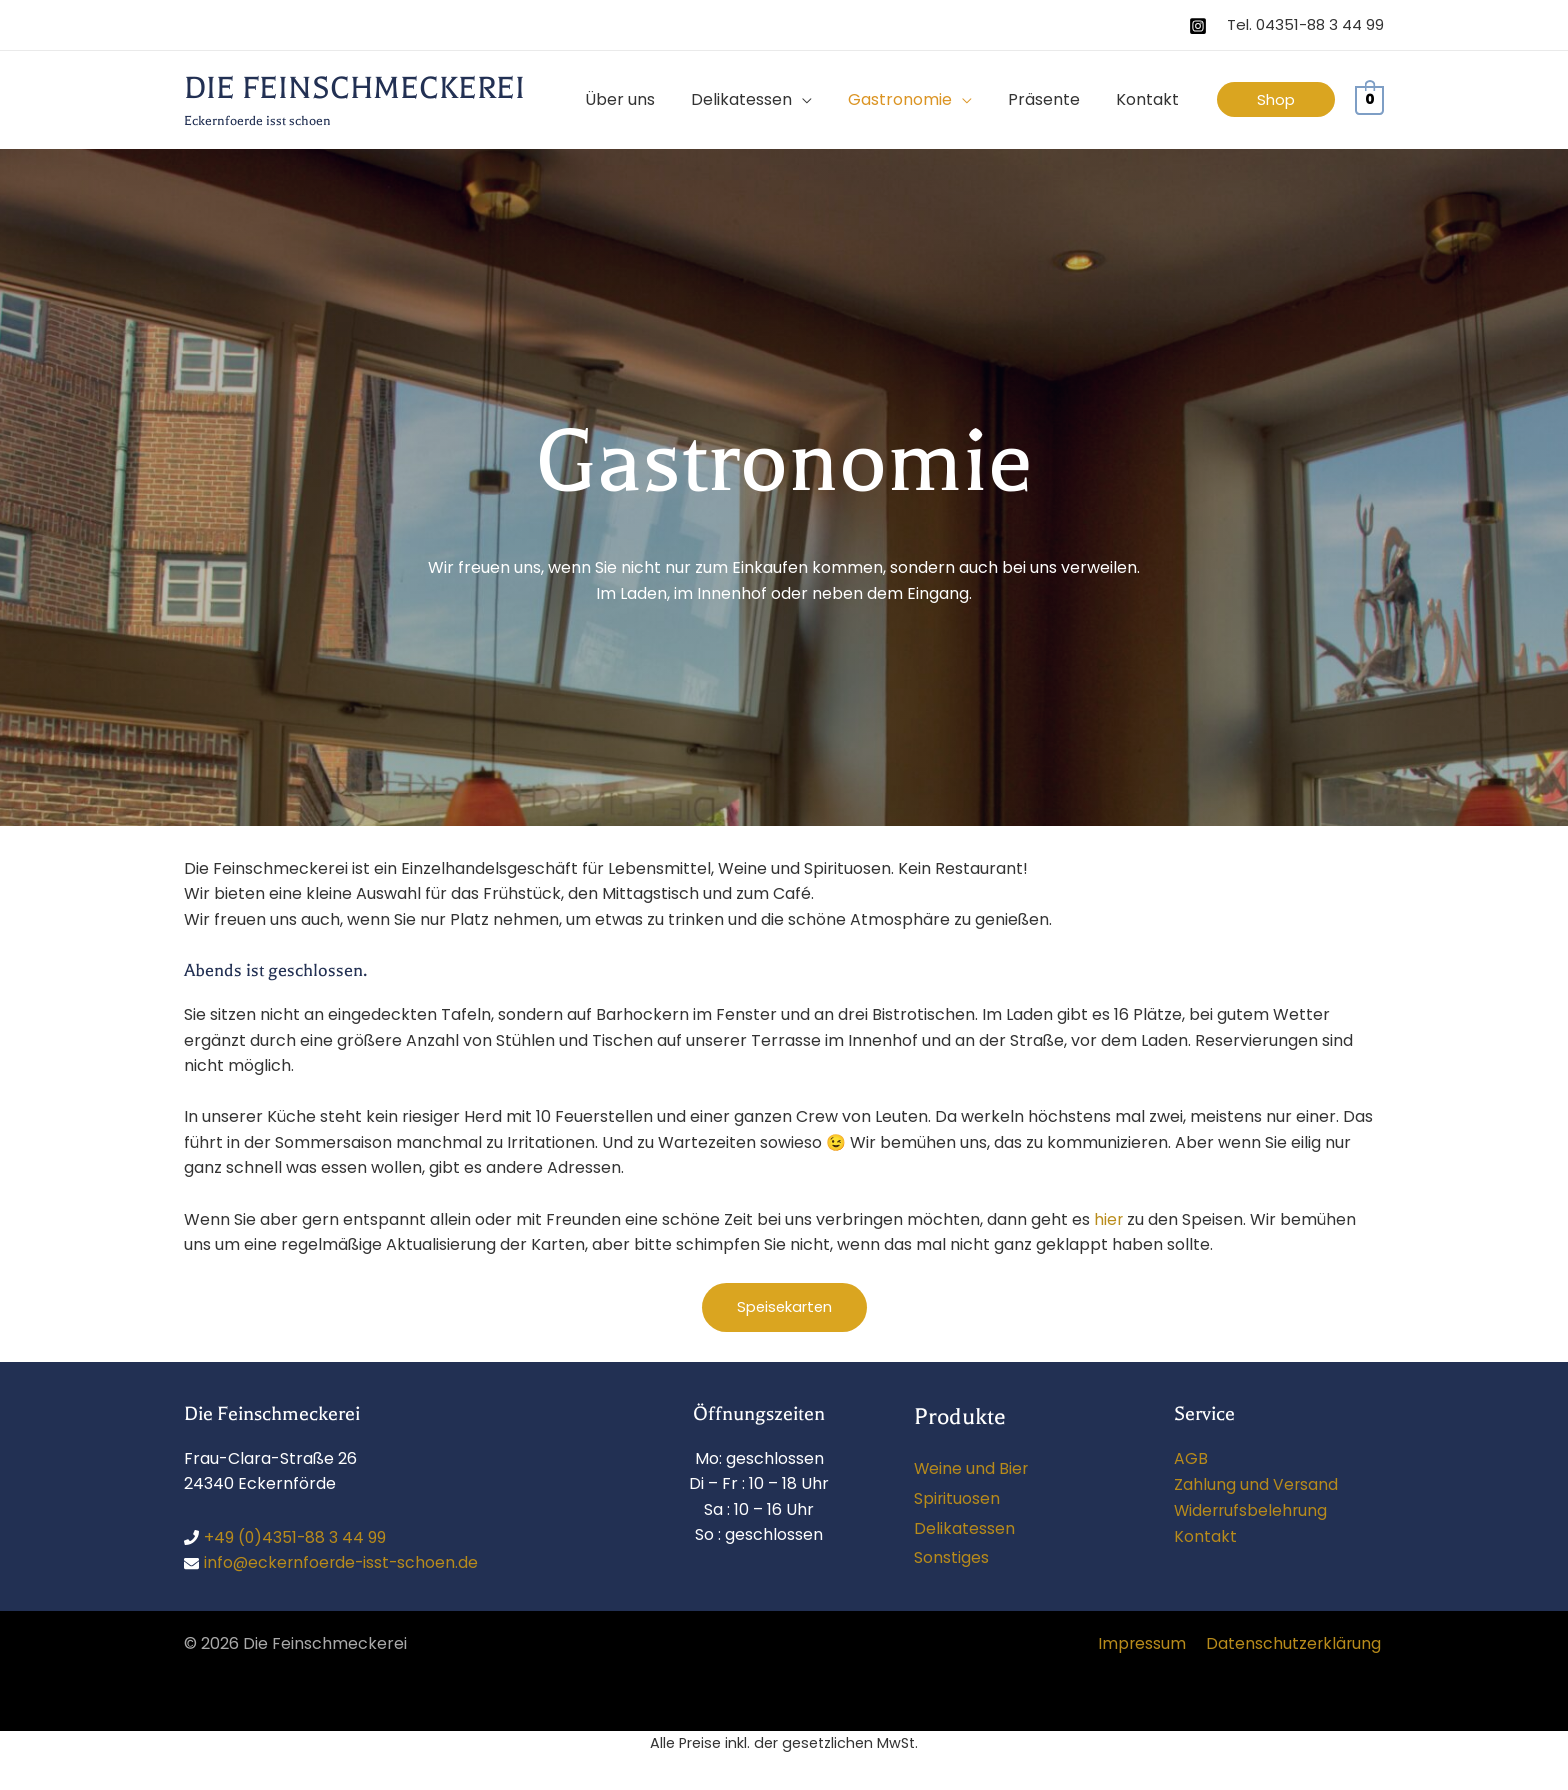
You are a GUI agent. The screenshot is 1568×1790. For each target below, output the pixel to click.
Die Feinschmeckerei (354, 88)
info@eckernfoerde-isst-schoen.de (343, 1563)
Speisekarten (784, 1307)
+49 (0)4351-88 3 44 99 (296, 1537)
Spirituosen (957, 1498)
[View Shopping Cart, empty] (1369, 99)
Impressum (1146, 1643)
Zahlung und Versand (1256, 1483)
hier (1109, 1219)
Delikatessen (964, 1528)
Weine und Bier (972, 1469)
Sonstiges (951, 1557)
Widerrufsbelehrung (1252, 1509)
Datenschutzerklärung (1295, 1643)
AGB (1191, 1458)
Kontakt (1205, 1535)
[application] (816, 100)
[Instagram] (1198, 26)
